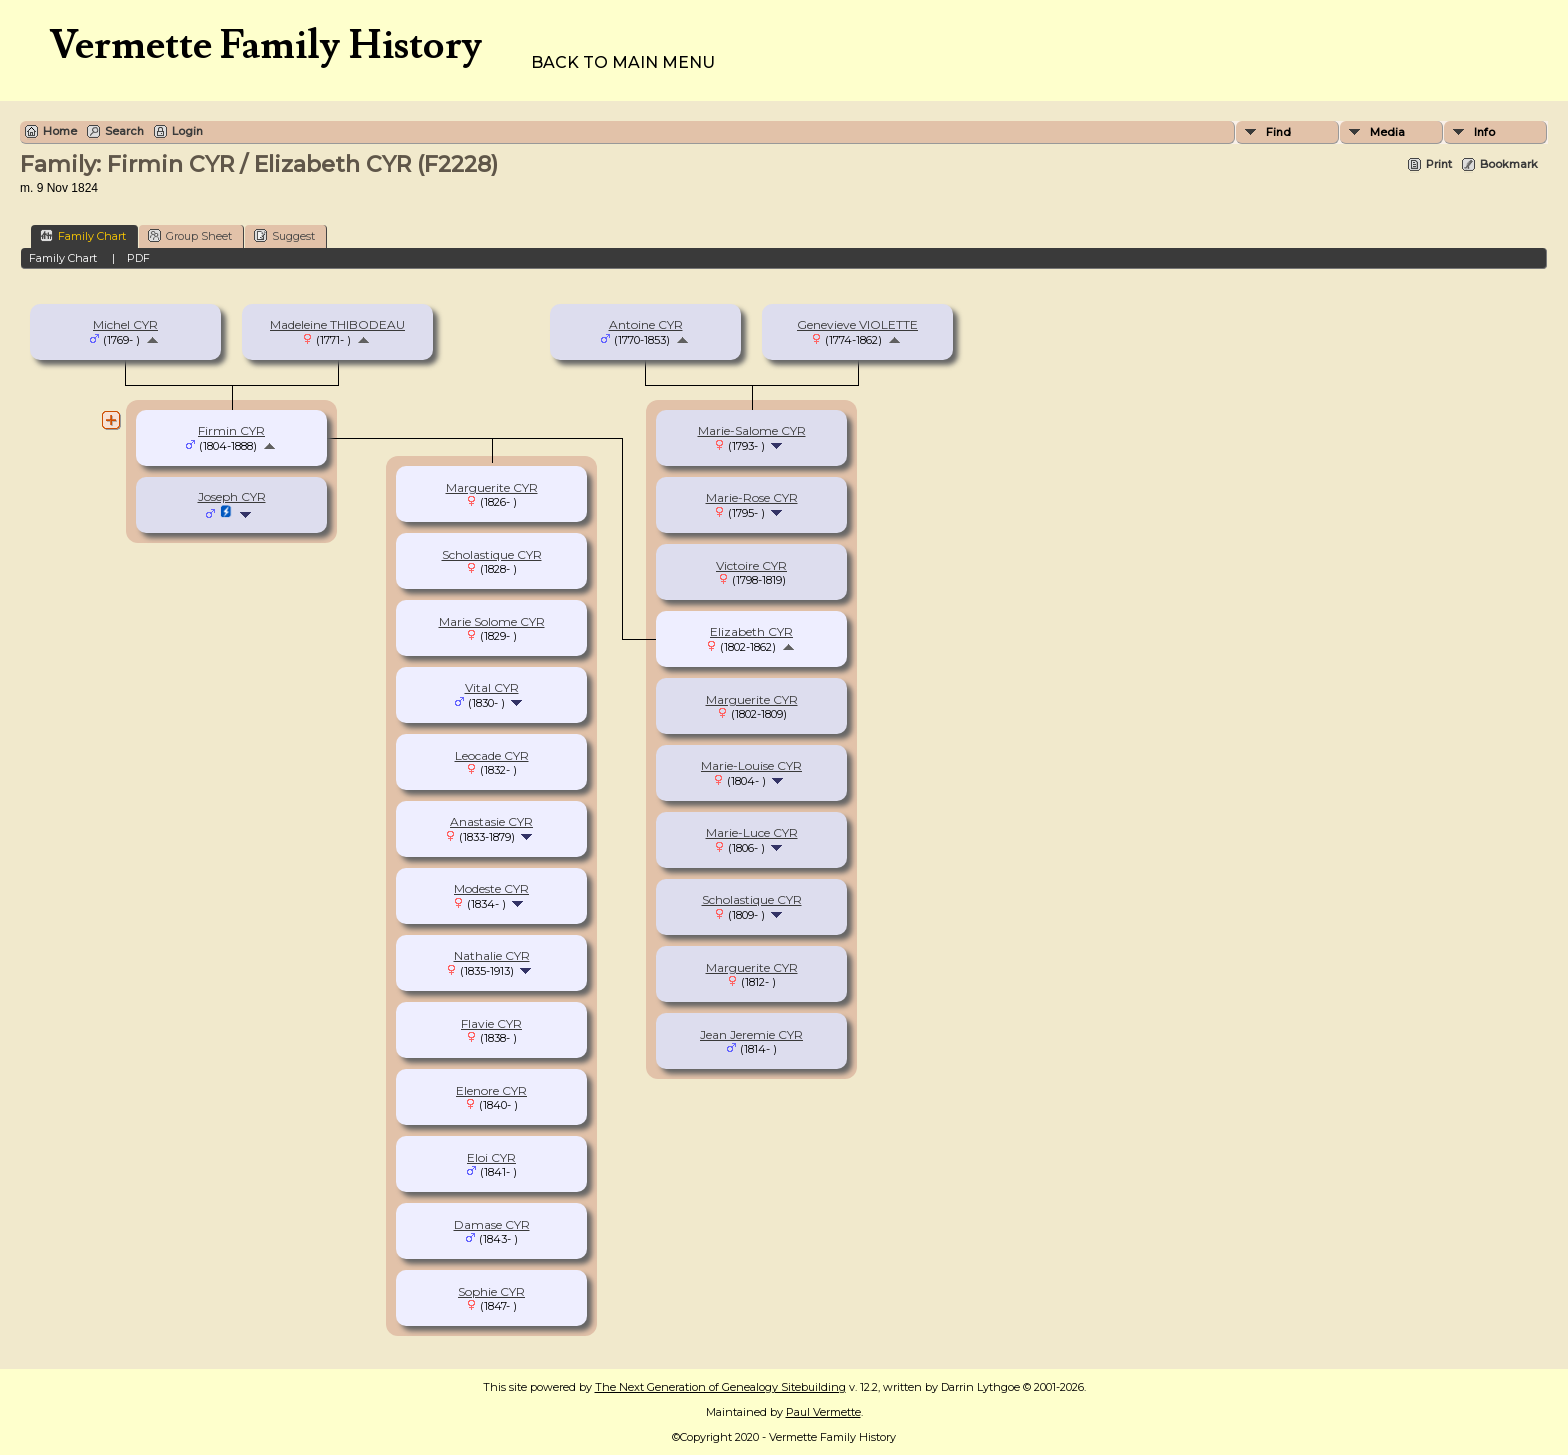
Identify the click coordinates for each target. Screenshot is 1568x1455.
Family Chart (83, 235)
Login (187, 131)
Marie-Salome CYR (752, 430)
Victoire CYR (751, 565)
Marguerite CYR (752, 699)
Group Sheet (190, 235)
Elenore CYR (491, 1090)
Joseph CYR (232, 496)
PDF (138, 258)
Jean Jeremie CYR (751, 1034)
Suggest (284, 235)
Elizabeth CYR (751, 631)
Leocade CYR (492, 755)
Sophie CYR (491, 1291)
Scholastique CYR (752, 899)
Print (1439, 164)
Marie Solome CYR (492, 621)
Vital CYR (492, 687)
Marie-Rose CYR (752, 497)
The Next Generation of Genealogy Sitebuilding (720, 1387)
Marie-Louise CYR (751, 765)
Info (1484, 132)
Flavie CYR (491, 1023)
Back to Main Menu (623, 62)
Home (60, 131)
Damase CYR (492, 1224)
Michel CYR (125, 324)
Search (124, 131)
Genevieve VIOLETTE (857, 324)
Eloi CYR (491, 1157)
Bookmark (1509, 164)
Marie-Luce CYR (752, 832)
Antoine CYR (646, 324)
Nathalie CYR (492, 955)
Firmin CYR (231, 430)
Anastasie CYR (491, 821)
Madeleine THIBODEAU (337, 324)
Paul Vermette (823, 1412)
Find (1278, 132)
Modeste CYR (491, 888)
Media (1387, 132)
